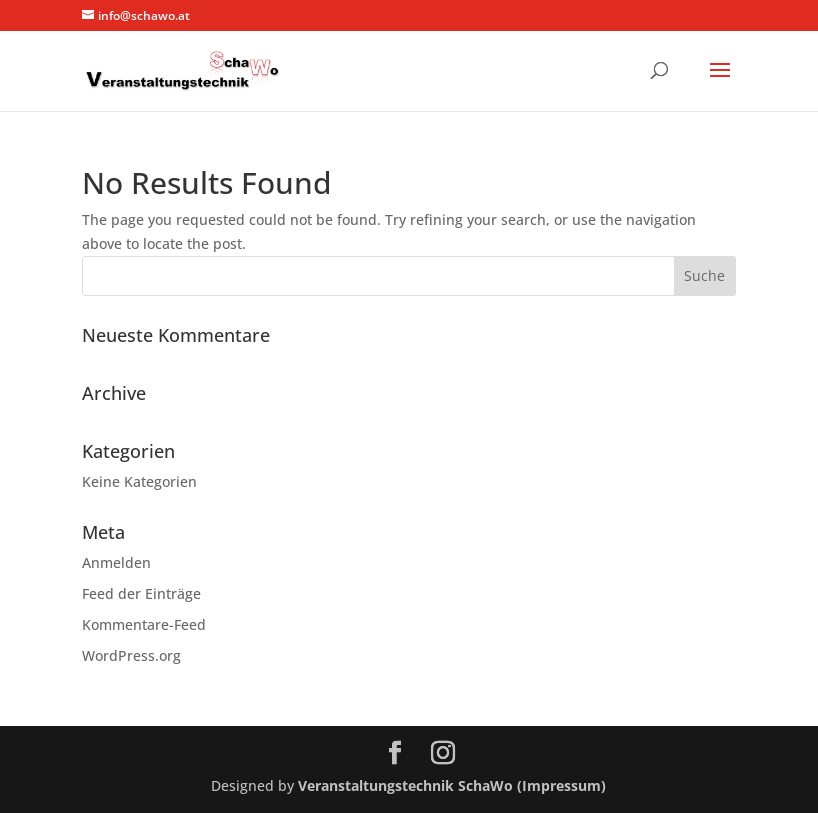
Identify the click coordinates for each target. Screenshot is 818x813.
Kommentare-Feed (144, 624)
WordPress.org (131, 655)
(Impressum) (561, 785)
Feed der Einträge (141, 593)
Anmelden (116, 562)
